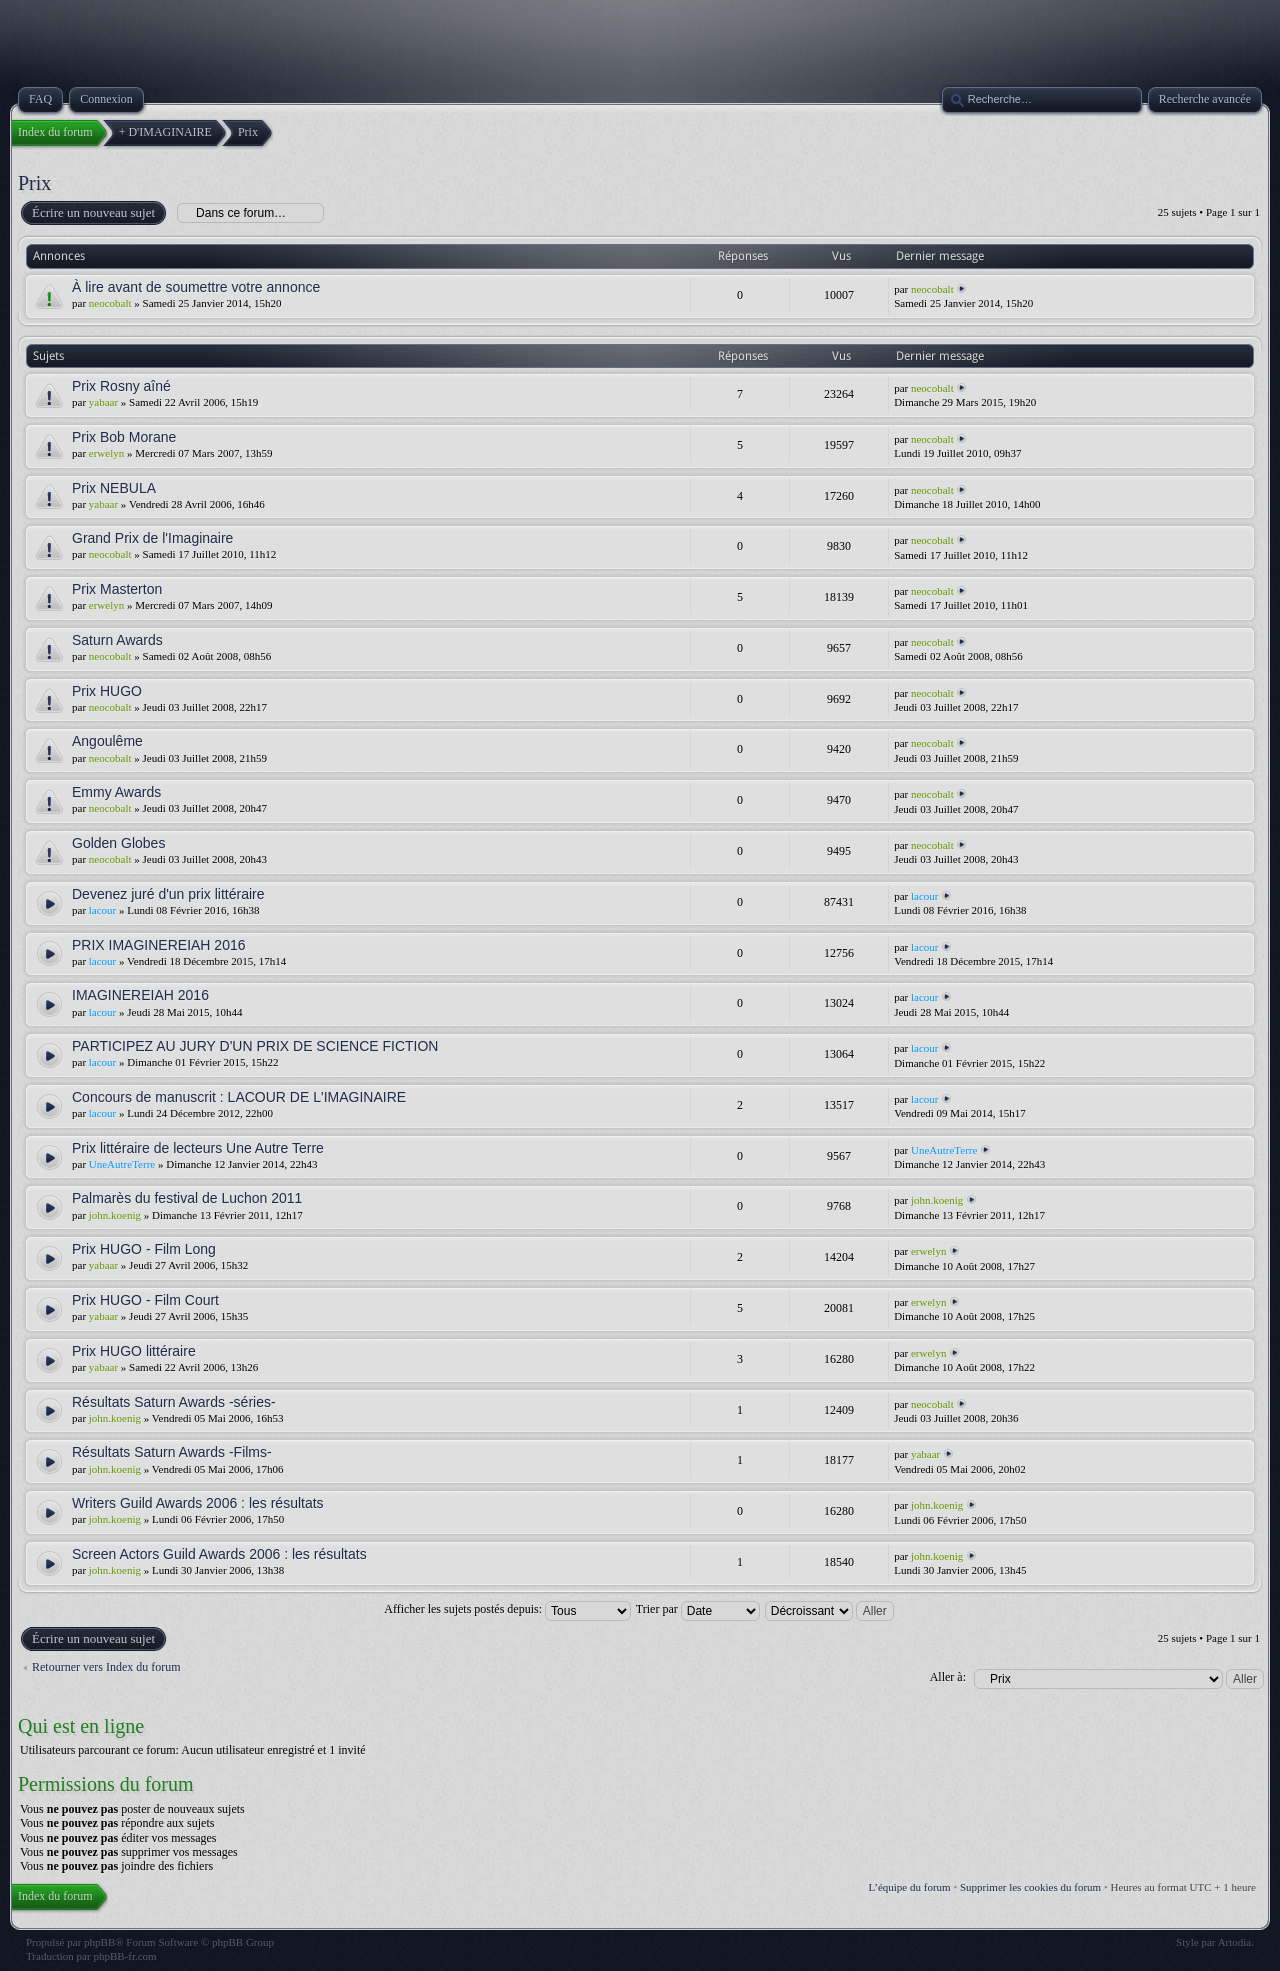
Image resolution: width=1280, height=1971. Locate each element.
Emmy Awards (116, 792)
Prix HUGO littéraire (134, 1351)
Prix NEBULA (114, 488)
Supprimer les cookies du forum (1030, 1887)
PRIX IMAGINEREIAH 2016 (159, 945)
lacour (102, 910)
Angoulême (107, 741)
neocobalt (110, 303)
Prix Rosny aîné (121, 386)
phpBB (99, 1942)
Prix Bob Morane (124, 437)
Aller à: (948, 1677)
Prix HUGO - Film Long (144, 1249)
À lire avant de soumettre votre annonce (196, 287)
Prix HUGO (107, 691)
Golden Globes (118, 843)
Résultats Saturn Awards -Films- (172, 1452)
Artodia (1235, 1942)
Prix (34, 183)
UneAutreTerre (122, 1164)
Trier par (698, 1609)
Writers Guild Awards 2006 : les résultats (198, 1503)
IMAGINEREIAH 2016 (140, 995)
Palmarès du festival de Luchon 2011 (187, 1198)
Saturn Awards (117, 640)
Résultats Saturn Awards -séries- (174, 1402)
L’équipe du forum (910, 1887)
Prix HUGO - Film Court (145, 1300)
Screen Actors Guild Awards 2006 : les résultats (219, 1554)
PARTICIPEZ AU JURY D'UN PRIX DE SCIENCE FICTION (255, 1046)
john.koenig (115, 1215)
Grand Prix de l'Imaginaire (152, 538)
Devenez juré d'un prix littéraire (168, 894)
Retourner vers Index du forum (106, 1667)
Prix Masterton (117, 589)
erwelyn (106, 453)
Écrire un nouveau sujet (92, 213)
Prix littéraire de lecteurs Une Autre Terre (198, 1148)
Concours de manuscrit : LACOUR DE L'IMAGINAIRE (239, 1097)
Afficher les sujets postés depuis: (507, 1609)
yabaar (103, 402)
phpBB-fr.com (124, 1956)
